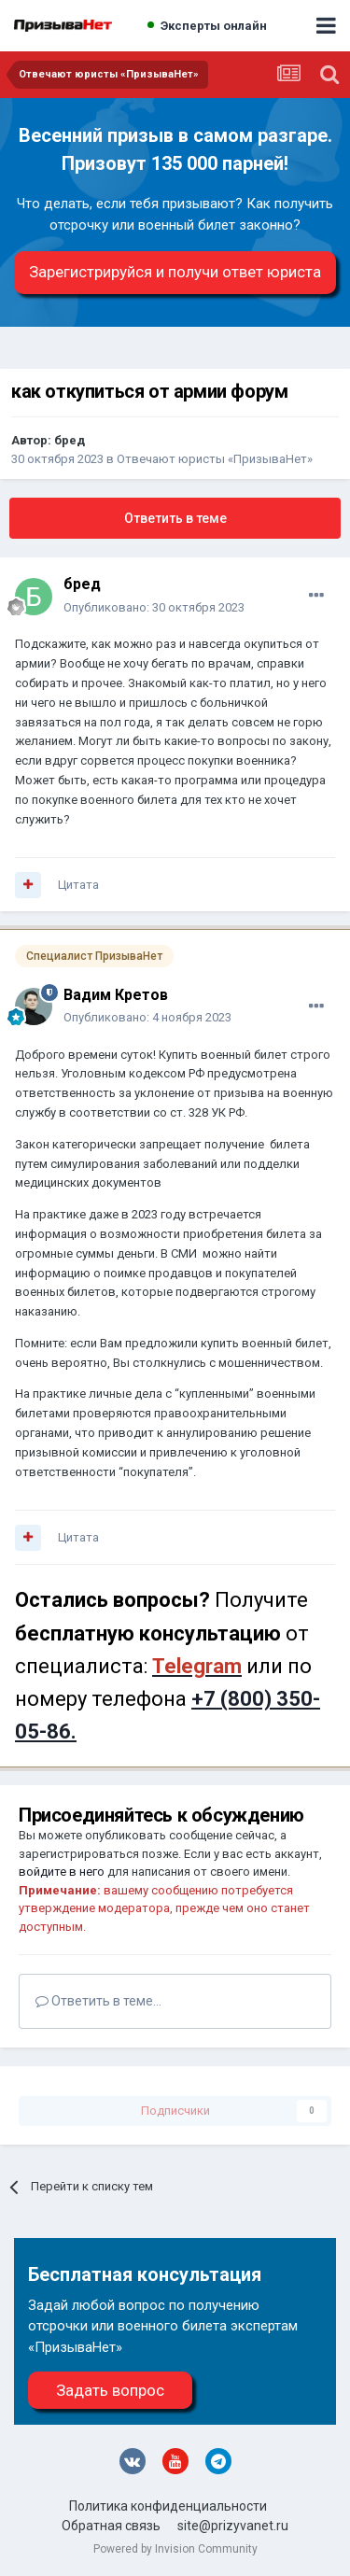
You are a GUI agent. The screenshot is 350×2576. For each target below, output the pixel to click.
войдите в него (62, 1872)
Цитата (78, 885)
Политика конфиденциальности (168, 2506)
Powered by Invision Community (175, 2548)
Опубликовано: (154, 607)
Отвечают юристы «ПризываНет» (215, 459)
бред (69, 440)
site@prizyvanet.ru (232, 2525)
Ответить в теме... (98, 2000)
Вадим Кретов (115, 995)
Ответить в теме (175, 518)
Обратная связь (111, 2525)
